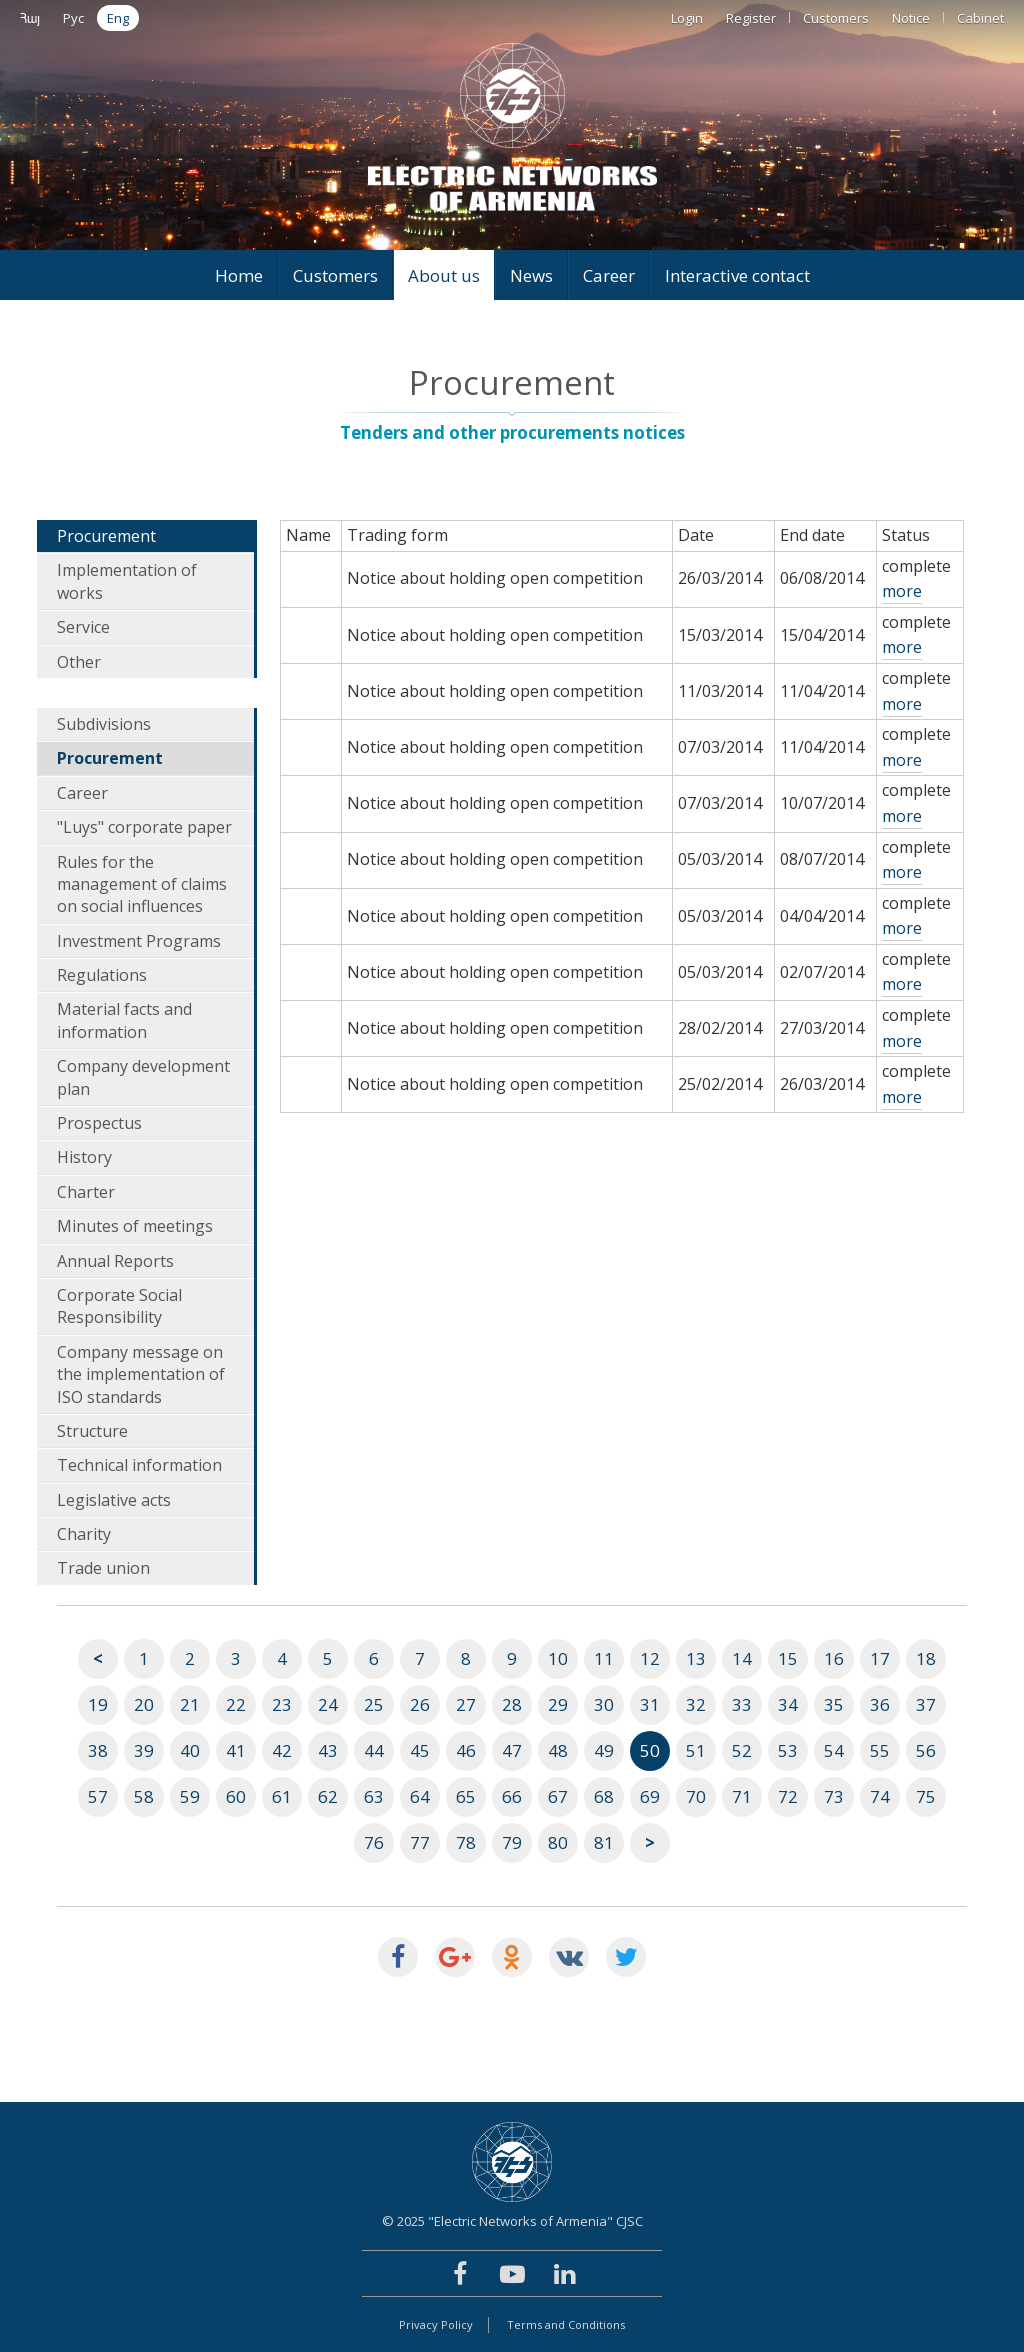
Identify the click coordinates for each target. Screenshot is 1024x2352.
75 (926, 1796)
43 (328, 1750)
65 (466, 1796)
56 (926, 1750)
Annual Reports (115, 1261)
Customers (836, 18)
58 (144, 1796)
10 (558, 1658)
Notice (911, 18)
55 (880, 1750)
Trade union (103, 1568)
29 (558, 1704)
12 (650, 1658)
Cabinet (980, 18)
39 (144, 1750)
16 (834, 1658)
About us (444, 275)
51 (696, 1750)
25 (374, 1704)
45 (420, 1750)
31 (650, 1704)
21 (190, 1704)
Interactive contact (737, 275)
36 (880, 1704)
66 (512, 1796)
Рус (73, 18)
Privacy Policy (436, 2324)
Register (751, 18)
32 (696, 1704)
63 (374, 1796)
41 (236, 1750)
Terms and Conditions (566, 2324)
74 (880, 1796)
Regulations (102, 975)
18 (926, 1658)
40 (190, 1750)
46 (466, 1750)
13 (696, 1658)
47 (512, 1750)
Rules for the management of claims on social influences (142, 884)
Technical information (139, 1465)
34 (788, 1704)
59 (190, 1796)
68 (604, 1796)
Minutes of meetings (135, 1226)
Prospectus (99, 1123)
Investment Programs (139, 941)
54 (834, 1750)
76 (374, 1842)
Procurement (106, 536)
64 (420, 1796)
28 (512, 1704)
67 (558, 1796)
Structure (92, 1431)
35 (834, 1704)
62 (328, 1796)
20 (144, 1704)
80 (558, 1842)
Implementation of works (127, 581)
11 (604, 1658)
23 (282, 1704)
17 (880, 1658)
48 (558, 1750)
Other (79, 662)
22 (236, 1704)
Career (609, 275)
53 (788, 1750)
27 (466, 1704)
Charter (86, 1192)
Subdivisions (104, 724)
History (84, 1157)
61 (282, 1796)
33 (742, 1704)
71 (742, 1796)
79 (512, 1842)
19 (98, 1704)
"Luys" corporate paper (144, 827)
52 (742, 1750)
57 (98, 1796)
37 (926, 1704)
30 (604, 1704)
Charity (84, 1534)
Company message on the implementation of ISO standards (141, 1374)
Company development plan (143, 1077)
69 (650, 1796)
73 (834, 1796)
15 (788, 1658)
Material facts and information (124, 1020)
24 (328, 1704)
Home (239, 275)
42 (282, 1750)
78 (466, 1842)
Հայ (30, 18)
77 (420, 1842)
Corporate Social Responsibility (119, 1306)
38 (98, 1750)
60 (236, 1796)
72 (788, 1796)
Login (687, 18)
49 (604, 1750)
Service (83, 627)
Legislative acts (114, 1500)
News (531, 275)
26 (420, 1704)
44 (374, 1750)
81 (604, 1842)
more (902, 591)
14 (742, 1658)
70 (696, 1796)
